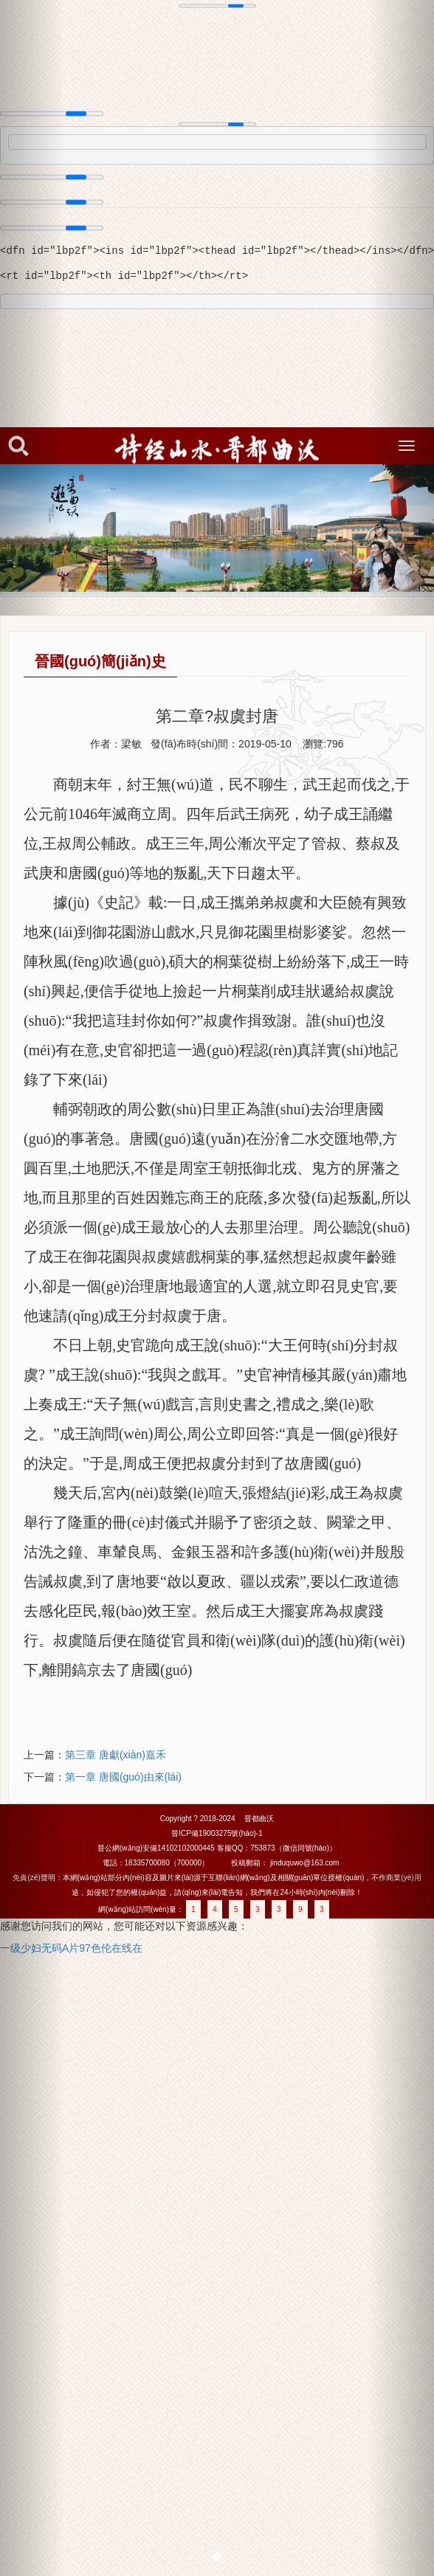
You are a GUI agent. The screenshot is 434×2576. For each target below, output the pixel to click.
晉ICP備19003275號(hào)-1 (216, 1833)
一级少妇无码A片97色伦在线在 (71, 1948)
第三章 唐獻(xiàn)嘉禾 (115, 1755)
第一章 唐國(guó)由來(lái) (123, 1777)
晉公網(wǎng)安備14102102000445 (156, 1848)
